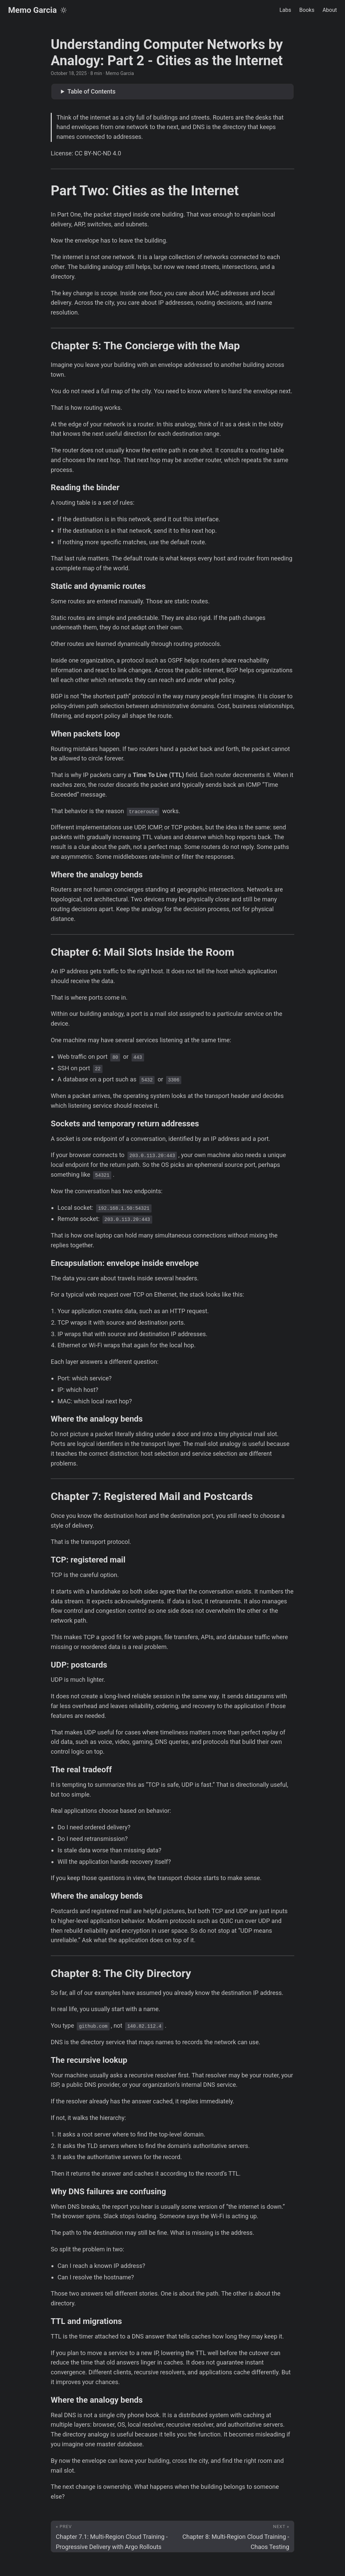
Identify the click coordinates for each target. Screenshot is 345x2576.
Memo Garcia (32, 10)
